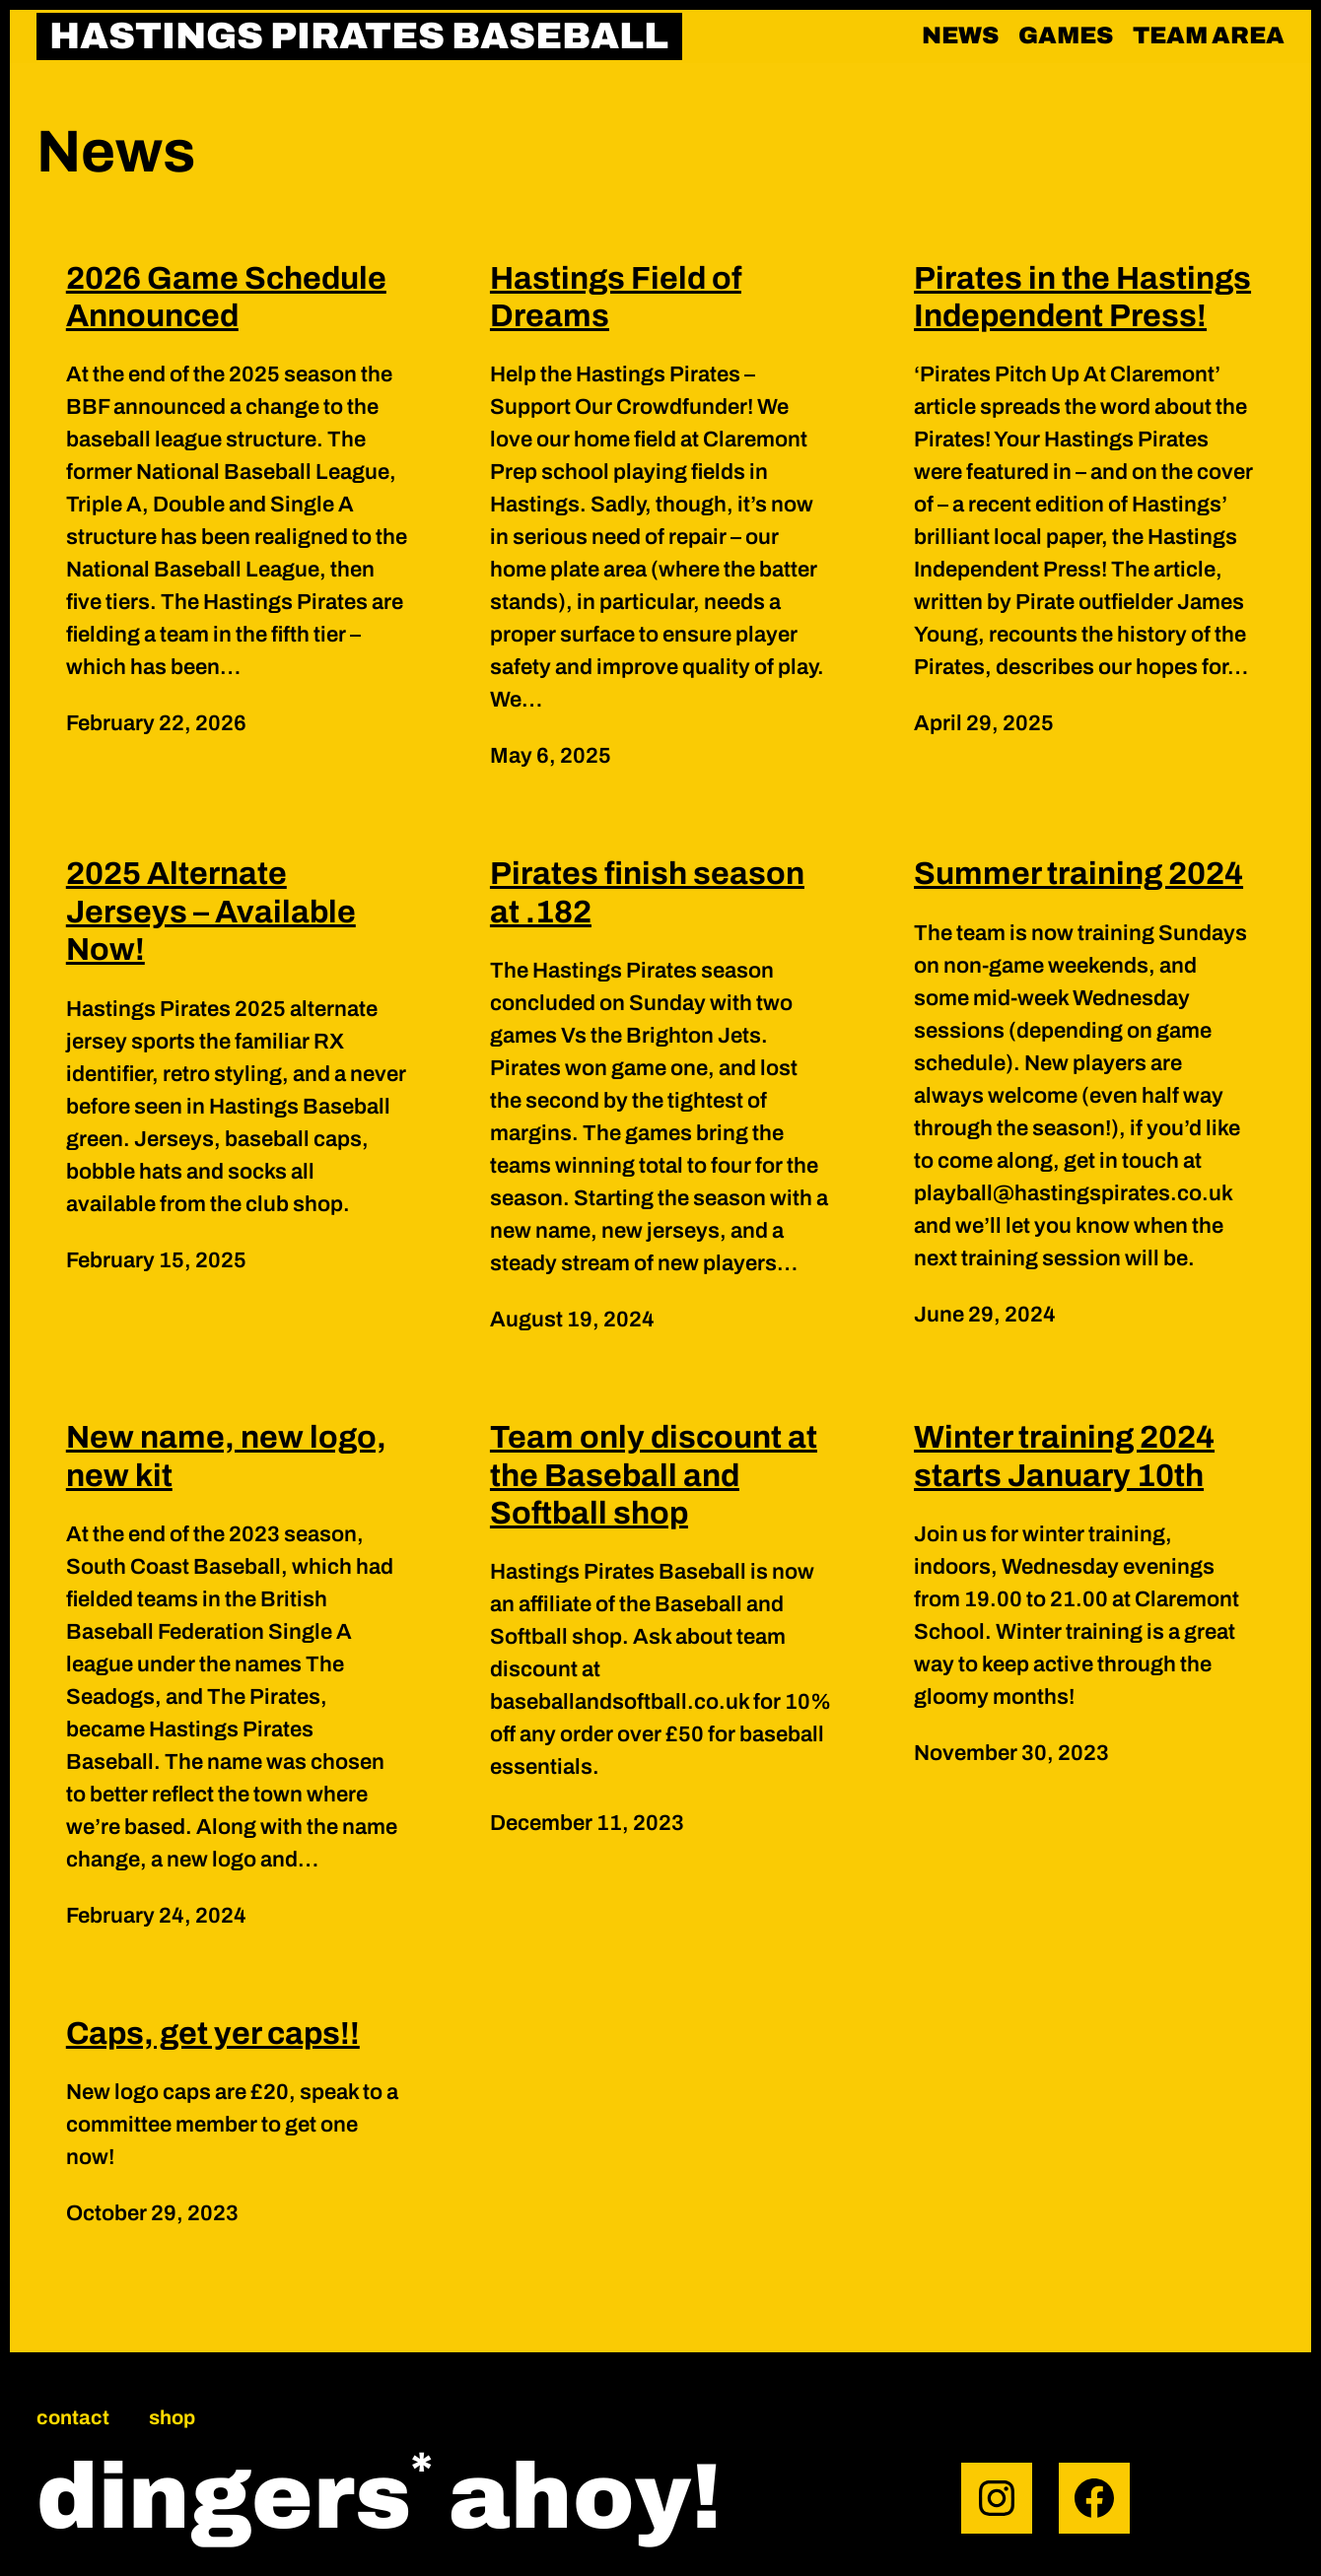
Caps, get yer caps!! (213, 2033)
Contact (72, 2417)
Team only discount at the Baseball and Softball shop (653, 1475)
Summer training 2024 (1078, 873)
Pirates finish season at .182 (647, 892)
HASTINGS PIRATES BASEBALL (358, 36)
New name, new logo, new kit (226, 1456)
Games (1065, 35)
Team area (1209, 35)
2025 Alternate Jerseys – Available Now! (211, 911)
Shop (172, 2417)
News (960, 35)
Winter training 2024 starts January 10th (1064, 1456)
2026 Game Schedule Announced (226, 297)
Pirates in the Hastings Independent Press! (1082, 297)
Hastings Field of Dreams (615, 297)
